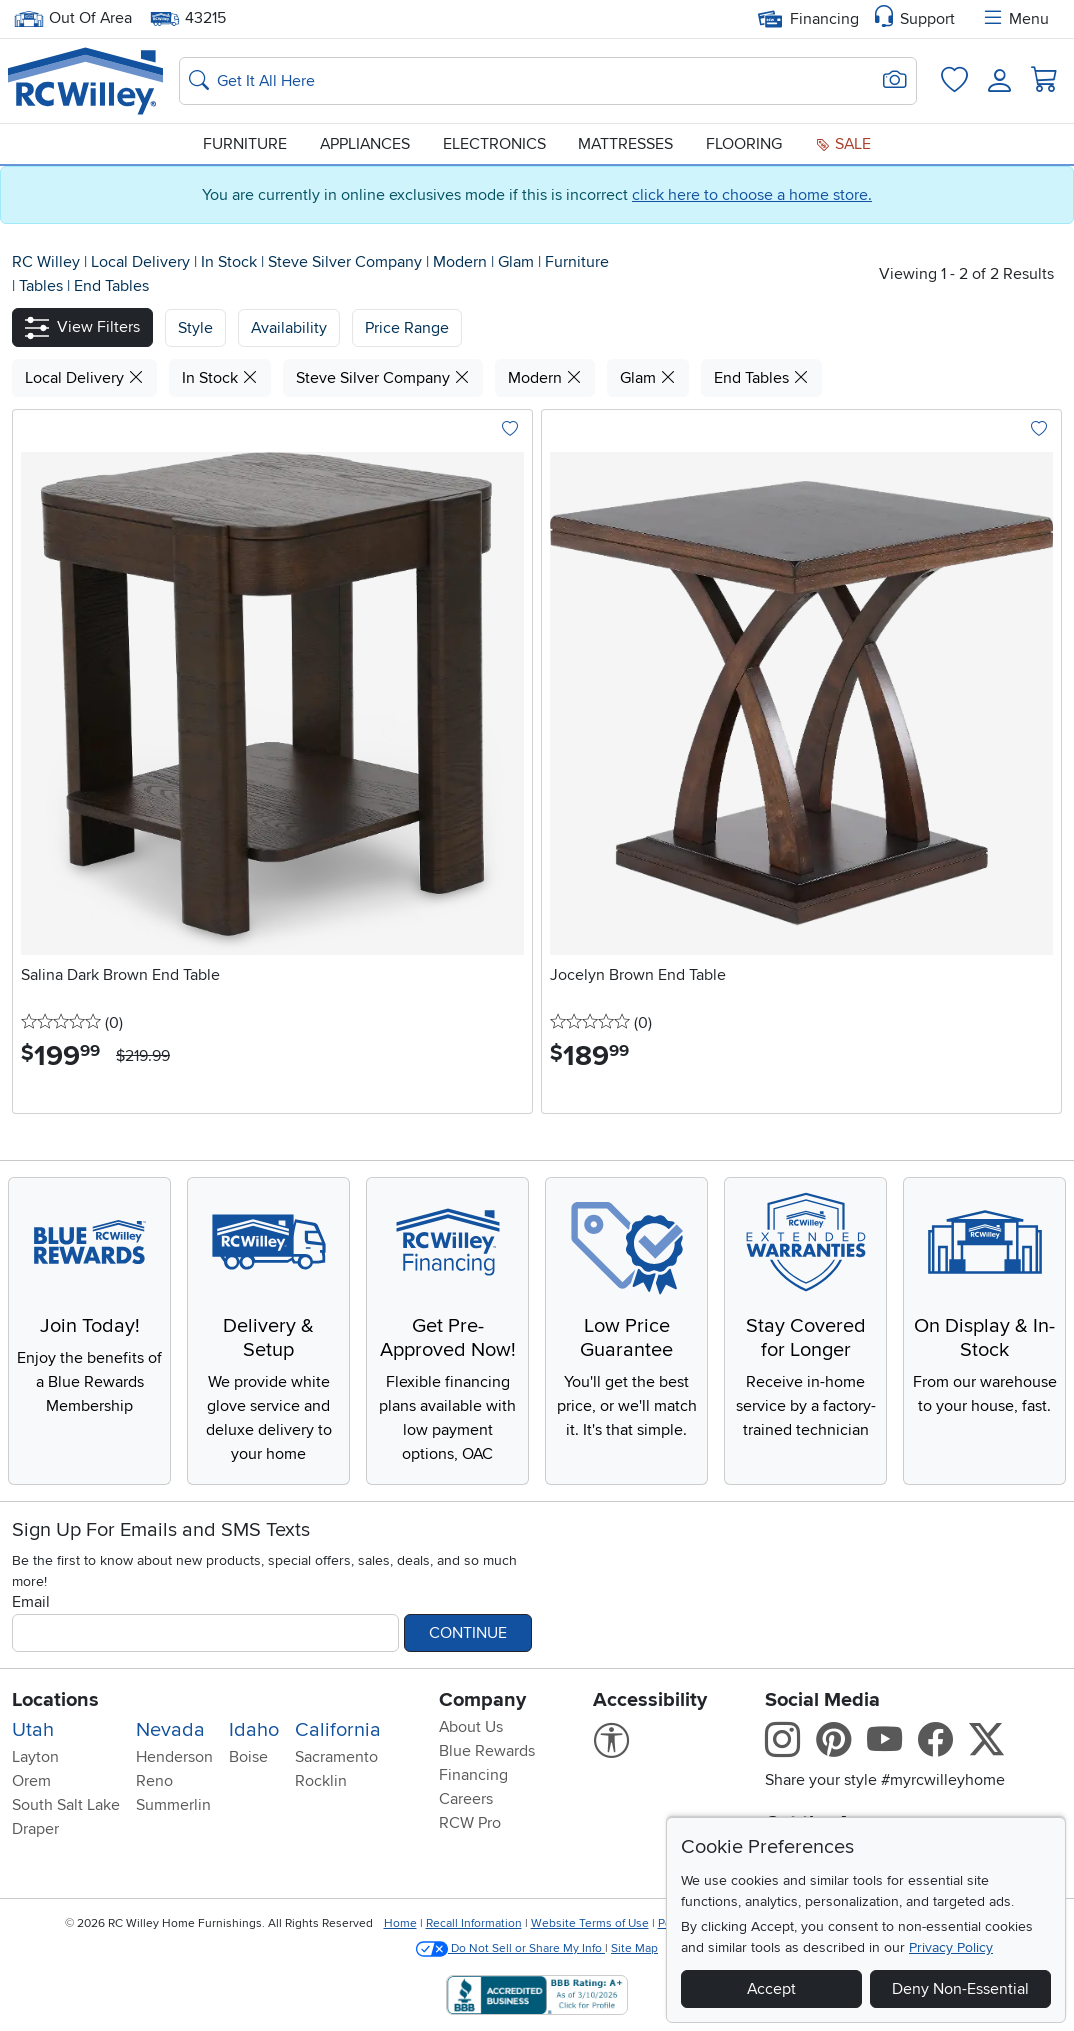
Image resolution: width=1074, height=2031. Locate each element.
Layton (35, 1757)
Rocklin (321, 1781)
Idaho (254, 1730)
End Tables (111, 286)
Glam (518, 262)
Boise (248, 1757)
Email (31, 1602)
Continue (468, 1633)
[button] (82, 327)
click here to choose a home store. (752, 195)
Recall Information (474, 1923)
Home (400, 1923)
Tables (43, 286)
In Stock (231, 262)
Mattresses (625, 144)
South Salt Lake (66, 1805)
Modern (462, 262)
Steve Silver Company (347, 262)
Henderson (174, 1757)
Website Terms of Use (590, 1923)
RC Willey (46, 262)
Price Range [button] (407, 328)
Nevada (170, 1730)
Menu (1015, 19)
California (338, 1730)
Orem (31, 1781)
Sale (843, 144)
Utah (33, 1730)
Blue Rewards (487, 1751)
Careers (466, 1799)
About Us (471, 1727)
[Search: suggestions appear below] (548, 81)
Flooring (744, 144)
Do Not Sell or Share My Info (510, 1948)
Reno (154, 1781)
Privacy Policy (951, 1947)
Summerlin (173, 1805)
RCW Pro (470, 1823)
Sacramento (336, 1757)
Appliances (365, 144)
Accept (771, 1989)
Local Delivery (142, 262)
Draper (35, 1829)
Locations (55, 1700)
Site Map (634, 1948)
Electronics (494, 144)
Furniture (245, 144)
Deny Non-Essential (960, 1989)
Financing (808, 19)
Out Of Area (73, 18)
